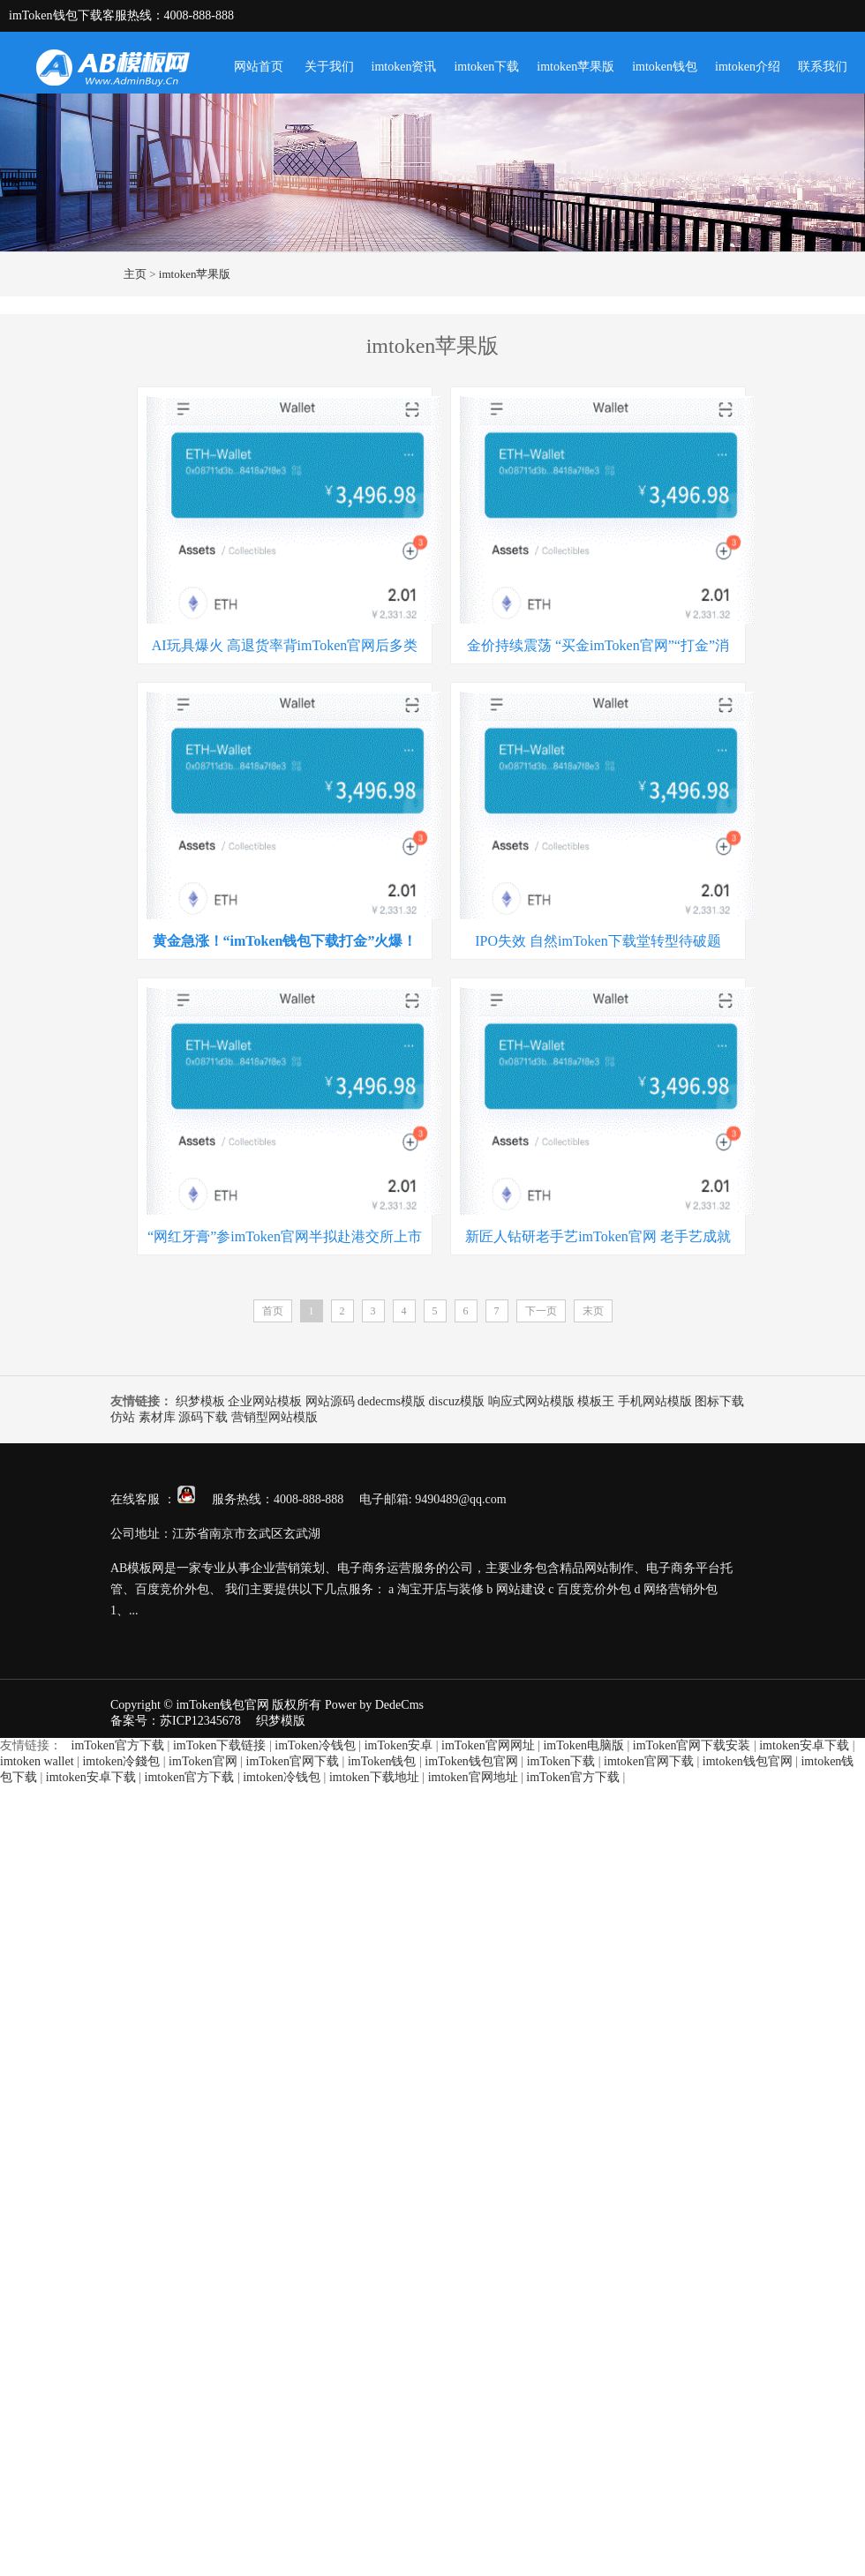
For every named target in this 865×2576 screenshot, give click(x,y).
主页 (135, 274)
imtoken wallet (37, 1761)
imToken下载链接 (220, 1745)
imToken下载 (561, 1761)
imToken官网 (203, 1761)
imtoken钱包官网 (748, 1761)
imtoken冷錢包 (121, 1761)
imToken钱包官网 (471, 1761)
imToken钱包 (382, 1761)
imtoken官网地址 (473, 1777)
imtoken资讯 (404, 66)
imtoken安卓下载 (804, 1745)
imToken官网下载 (293, 1761)
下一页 (541, 1311)
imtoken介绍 (747, 66)
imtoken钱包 (664, 66)
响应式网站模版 (531, 1401)
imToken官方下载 (118, 1745)
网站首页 (258, 66)
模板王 (595, 1401)
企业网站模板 (265, 1401)
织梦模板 (200, 1401)
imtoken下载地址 (374, 1777)
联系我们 (822, 66)
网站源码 (330, 1401)
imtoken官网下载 (649, 1761)
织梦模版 (280, 1720)
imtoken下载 (486, 66)
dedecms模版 (391, 1401)
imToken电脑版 (583, 1745)
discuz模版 (456, 1401)
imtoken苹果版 (575, 66)
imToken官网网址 (488, 1745)
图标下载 (719, 1401)
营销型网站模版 (274, 1417)
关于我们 (329, 66)
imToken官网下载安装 (692, 1745)
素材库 (157, 1417)
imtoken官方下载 (190, 1777)
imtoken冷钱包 (281, 1777)
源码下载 (203, 1417)
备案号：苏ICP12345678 (175, 1720)
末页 (593, 1311)
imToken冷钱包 (315, 1745)
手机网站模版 (655, 1401)
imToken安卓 (399, 1745)
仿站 (122, 1417)
